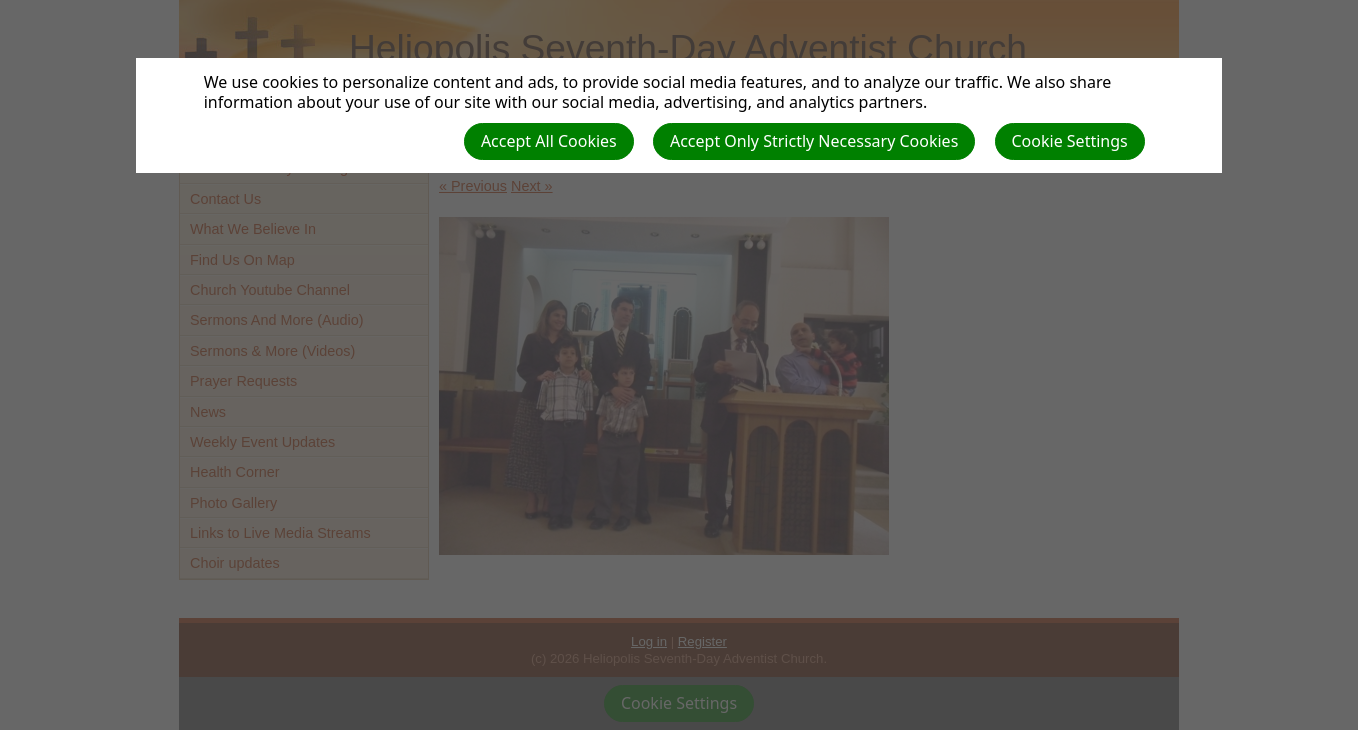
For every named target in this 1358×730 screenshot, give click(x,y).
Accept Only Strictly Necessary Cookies (814, 141)
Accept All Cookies (549, 141)
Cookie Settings (1070, 141)
